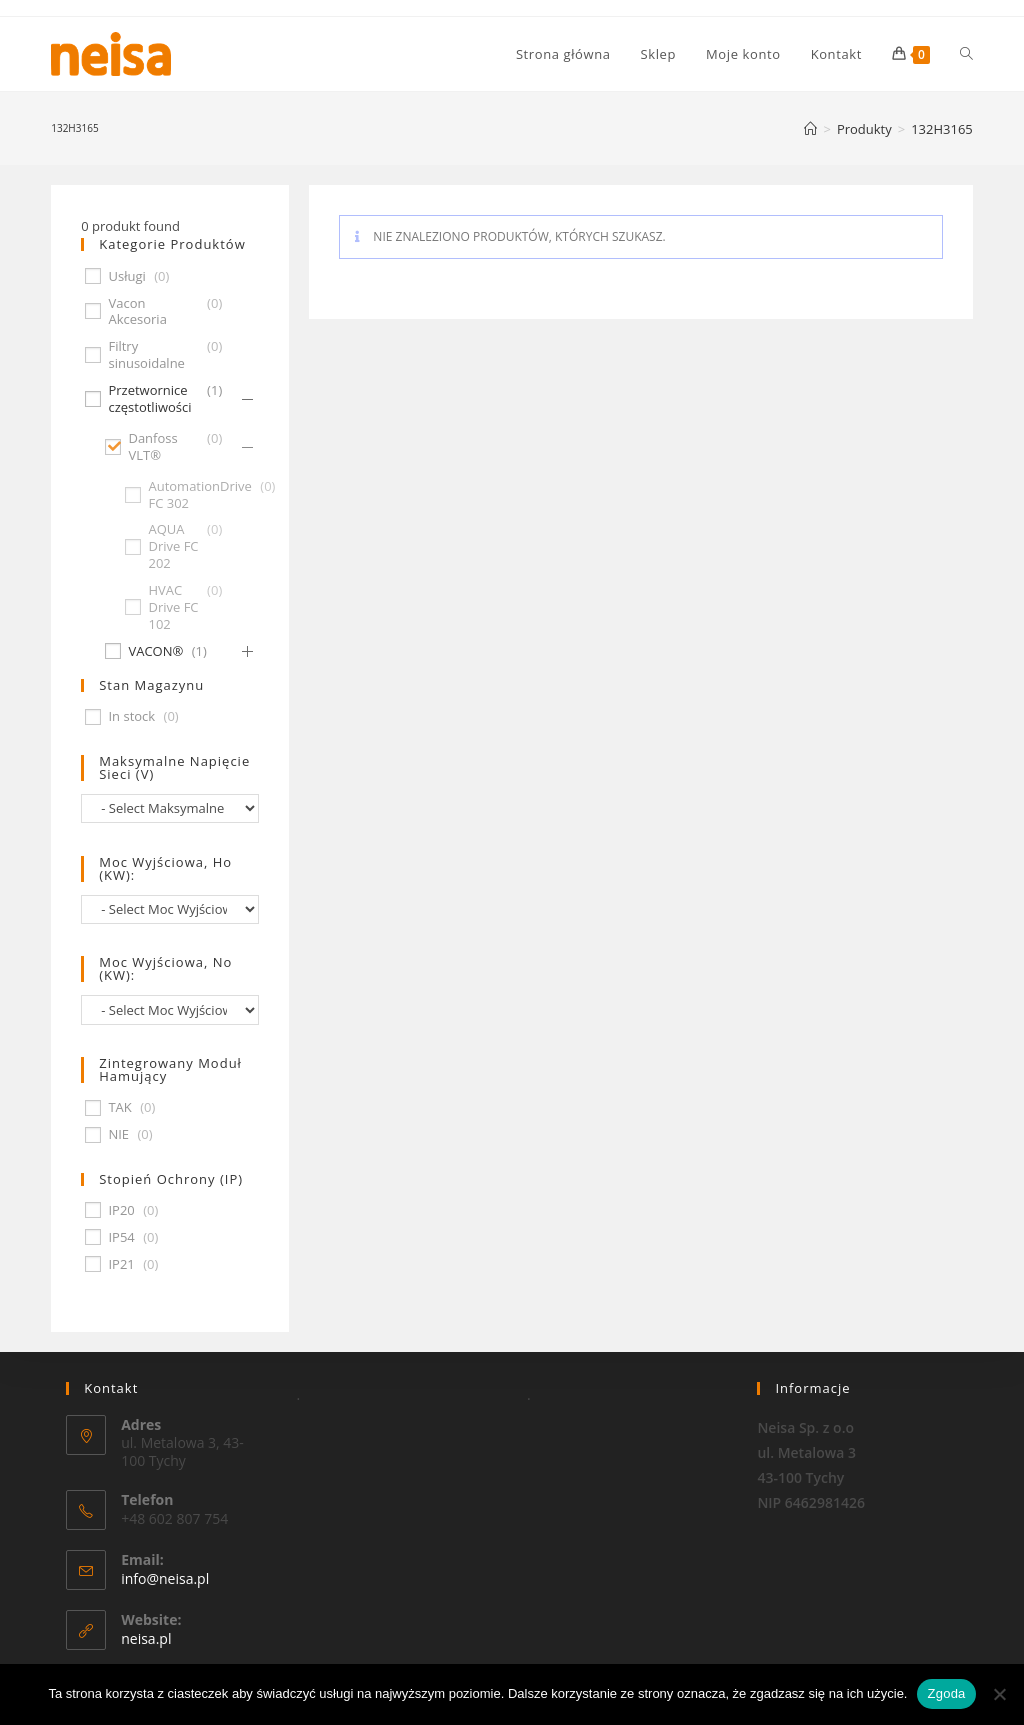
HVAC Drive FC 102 (173, 607)
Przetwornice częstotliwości (149, 399)
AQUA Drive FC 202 (173, 546)
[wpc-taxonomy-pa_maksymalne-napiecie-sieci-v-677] (170, 808)
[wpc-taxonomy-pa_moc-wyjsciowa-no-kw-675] (170, 1009)
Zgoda (946, 1693)
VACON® (155, 651)
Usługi (126, 276)
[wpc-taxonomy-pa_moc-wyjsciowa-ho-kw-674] (170, 909)
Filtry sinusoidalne (146, 355)
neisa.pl (146, 1638)
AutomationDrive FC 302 (199, 495)
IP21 (121, 1264)
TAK (119, 1107)
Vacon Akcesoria (137, 312)
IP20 (121, 1210)
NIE (118, 1134)
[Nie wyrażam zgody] (999, 1694)
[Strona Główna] (810, 129)
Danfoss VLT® (152, 447)
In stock (131, 716)
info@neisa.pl (165, 1578)
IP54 (121, 1237)
